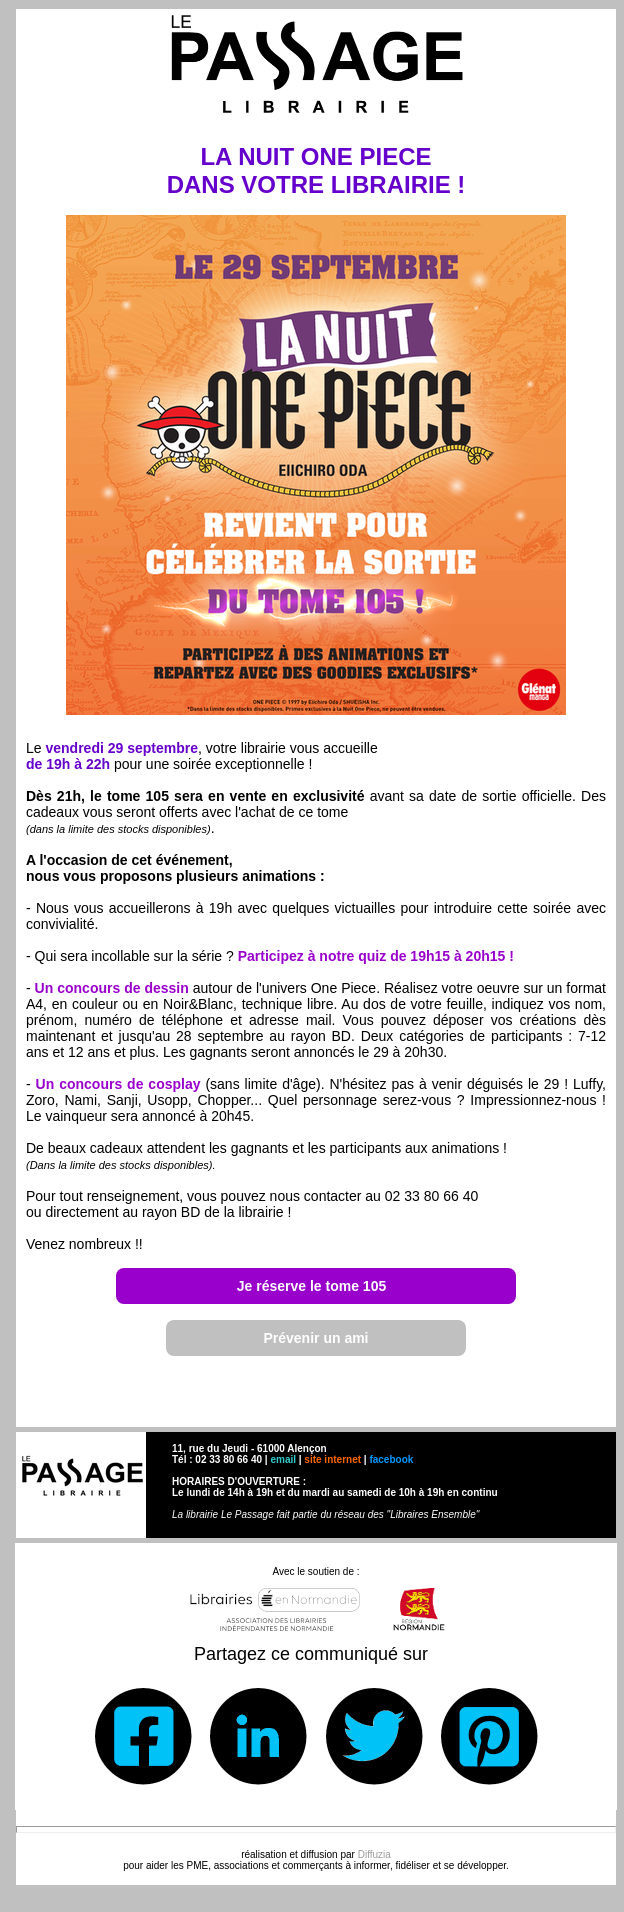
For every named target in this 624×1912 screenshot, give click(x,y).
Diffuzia (374, 1854)
